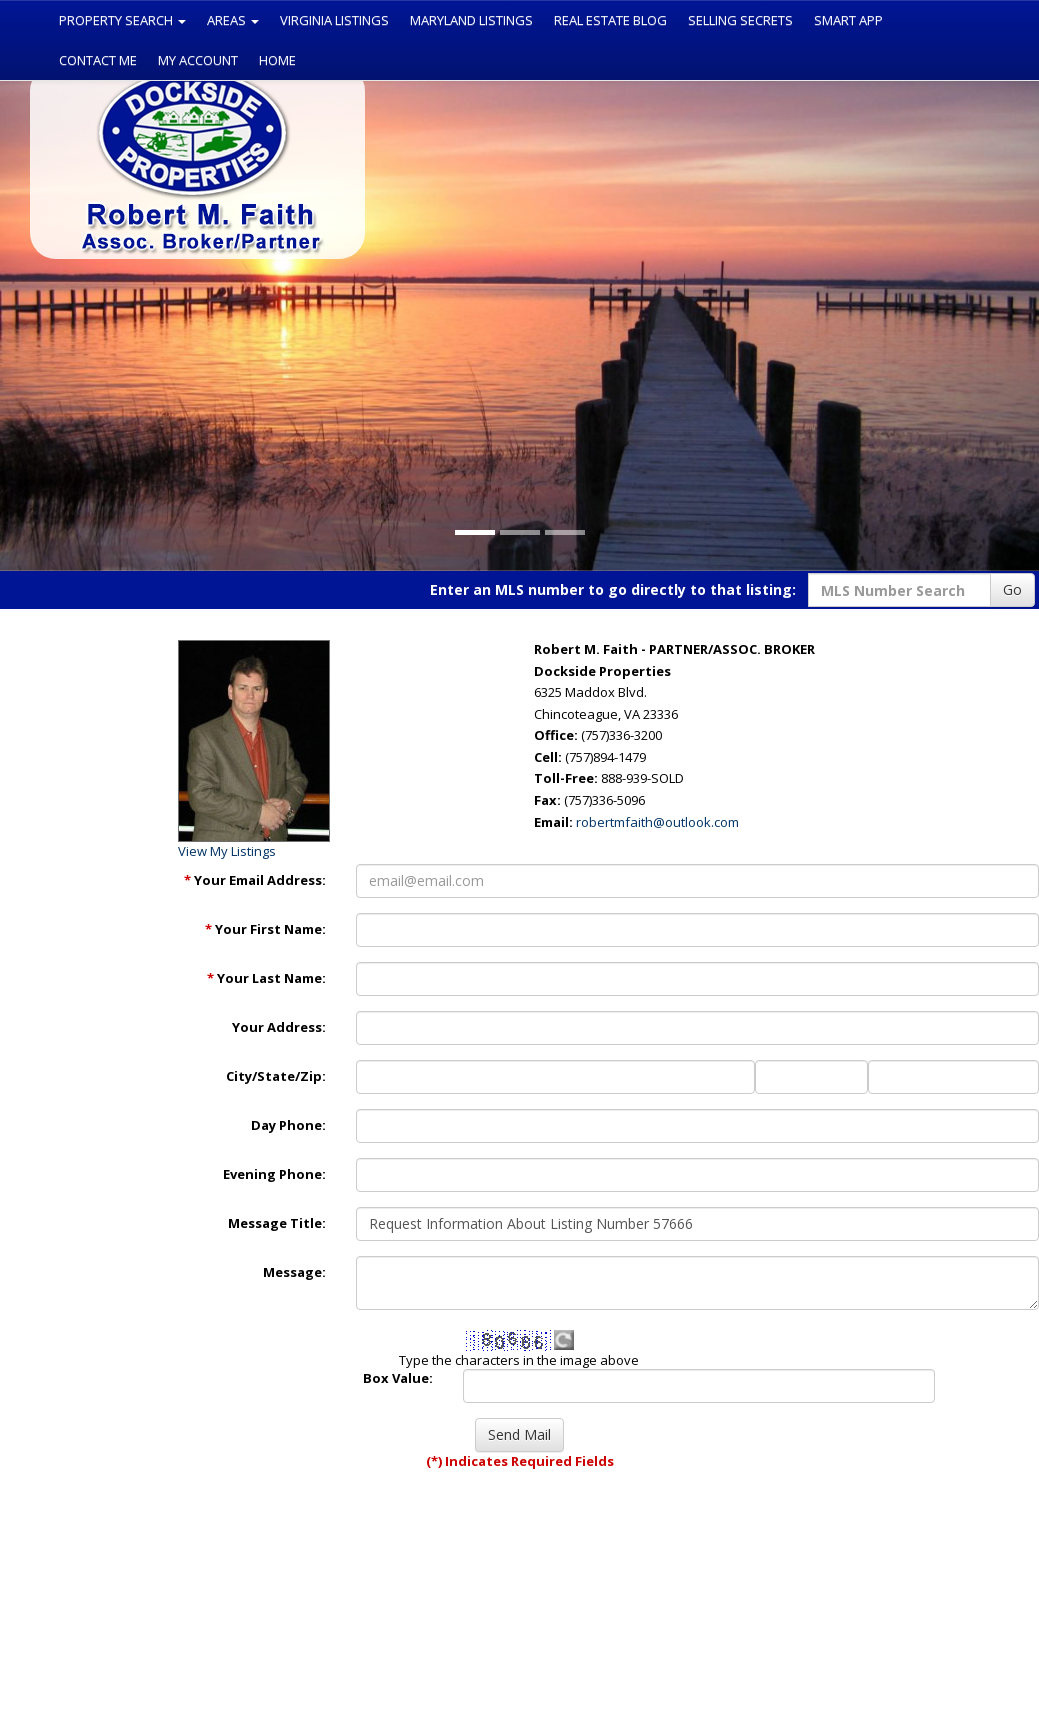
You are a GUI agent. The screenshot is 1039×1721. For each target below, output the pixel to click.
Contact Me (98, 60)
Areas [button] (233, 20)
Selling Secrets (740, 20)
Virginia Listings (334, 20)
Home (277, 60)
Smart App (848, 20)
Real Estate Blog (610, 20)
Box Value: (398, 1378)
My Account (198, 60)
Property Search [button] (122, 20)
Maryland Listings (471, 20)
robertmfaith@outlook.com (657, 822)
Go (1012, 589)
